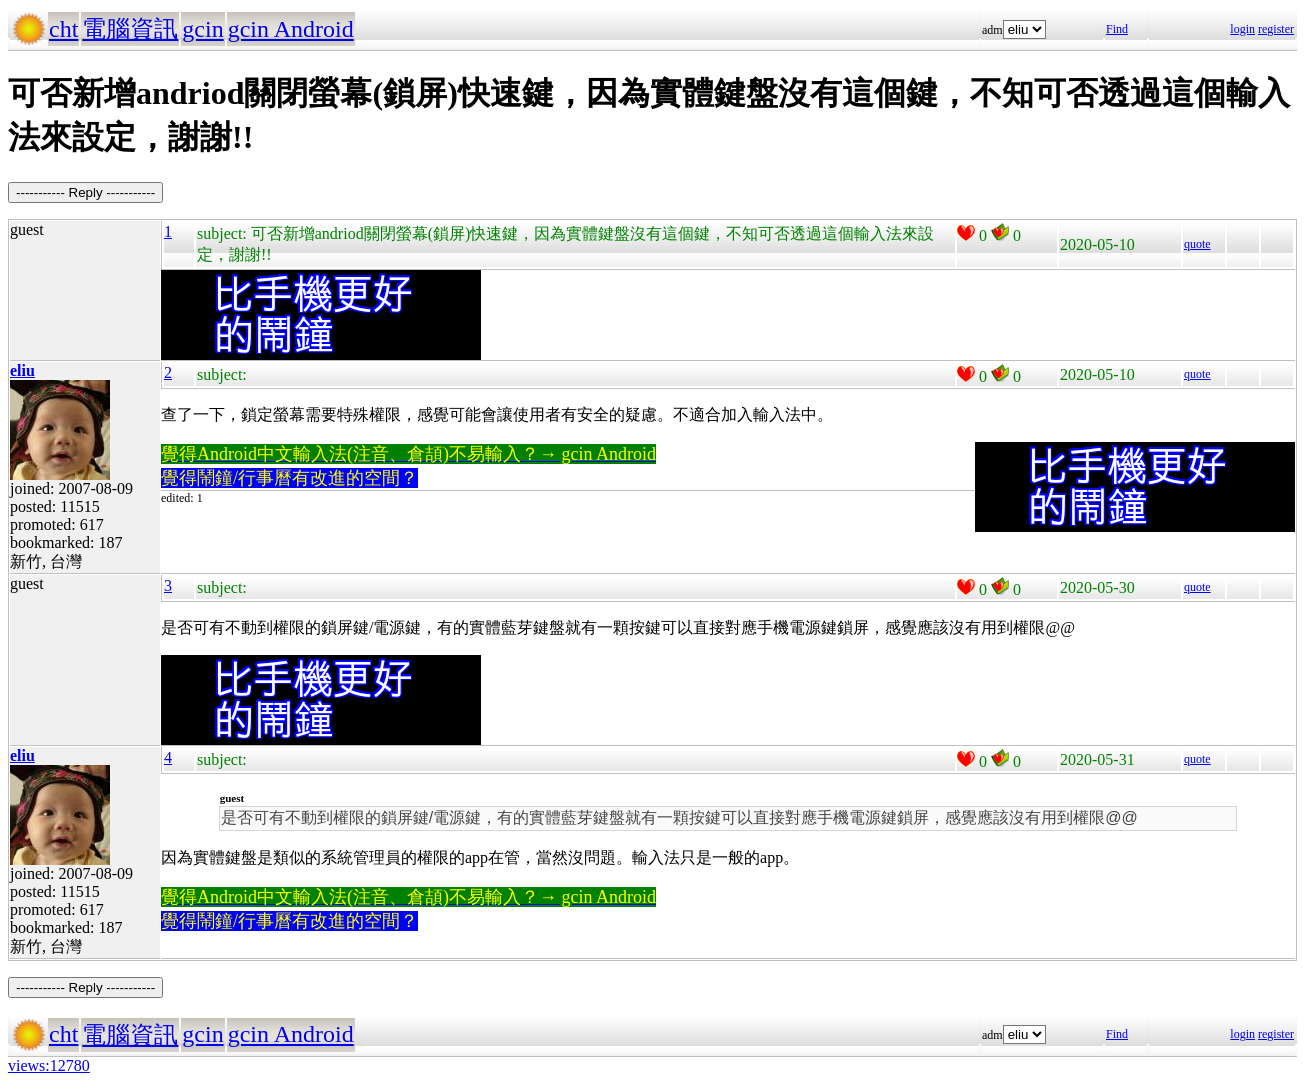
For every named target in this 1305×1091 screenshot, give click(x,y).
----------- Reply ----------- (85, 192)
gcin (202, 29)
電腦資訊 (130, 29)
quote (1197, 244)
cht (63, 29)
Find (1117, 29)
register (1276, 29)
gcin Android (291, 29)
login (1242, 29)
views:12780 (49, 1065)
